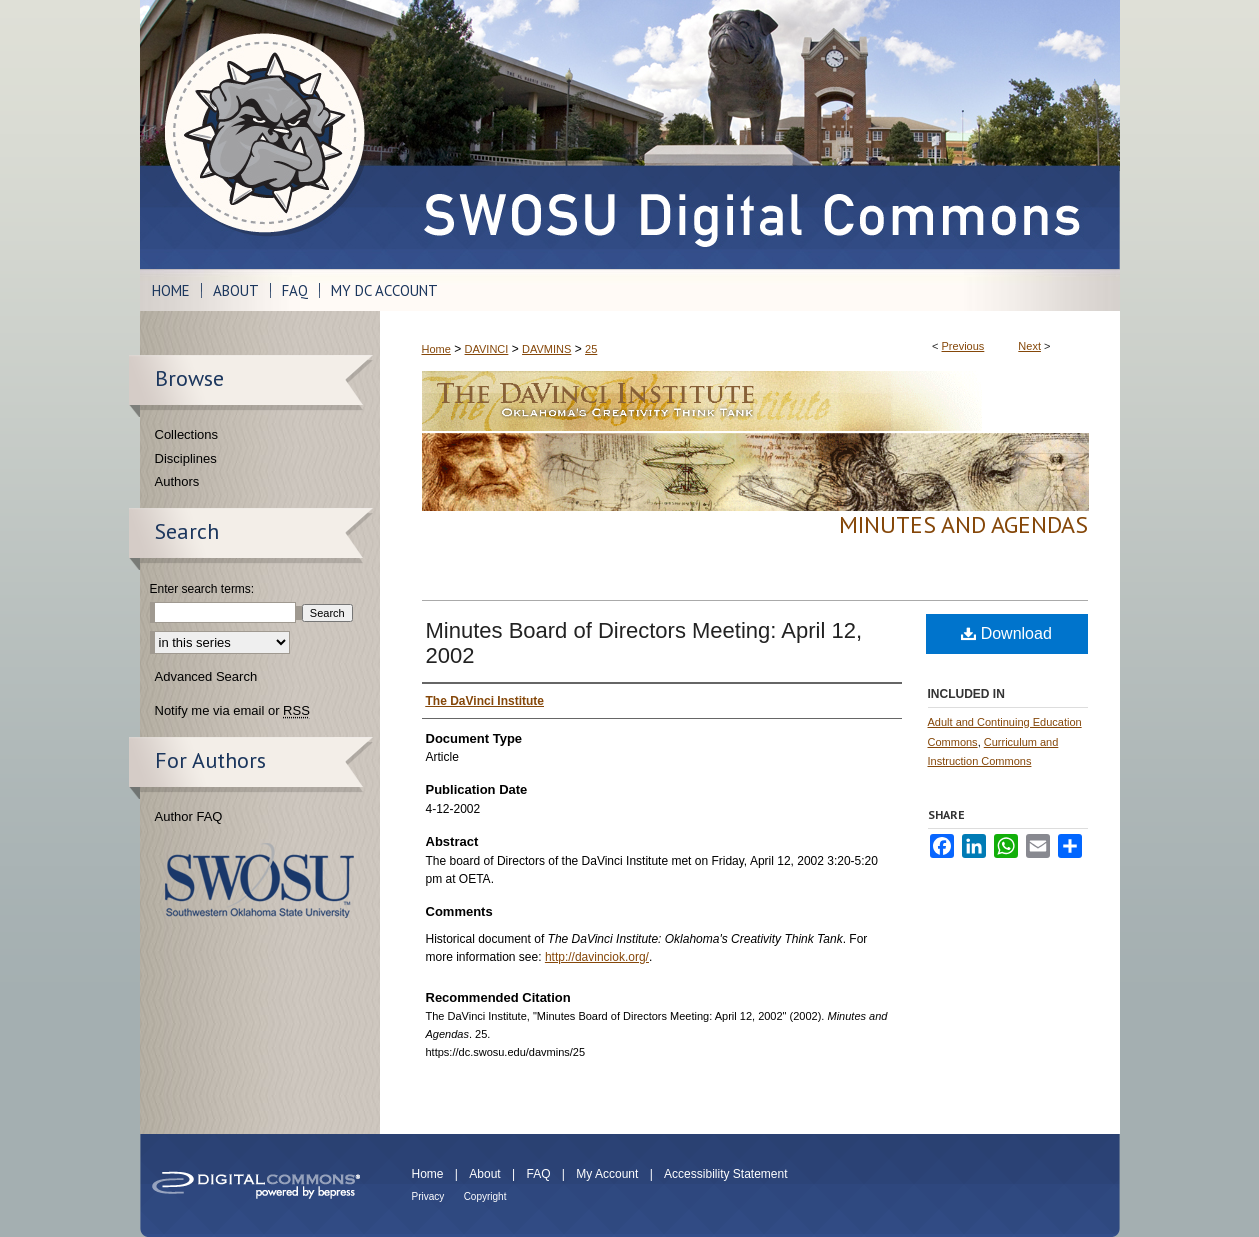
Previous (963, 346)
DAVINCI (487, 349)
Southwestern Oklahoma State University (259, 880)
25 (591, 349)
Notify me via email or (232, 711)
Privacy (428, 1196)
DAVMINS (546, 349)
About (484, 1174)
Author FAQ (189, 816)
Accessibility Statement (725, 1174)
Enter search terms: (202, 589)
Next (1029, 346)
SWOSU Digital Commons (750, 134)
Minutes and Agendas (963, 524)
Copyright (485, 1196)
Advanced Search (206, 676)
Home (436, 349)
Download (1006, 633)
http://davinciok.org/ (597, 957)
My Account (607, 1174)
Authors (177, 481)
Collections (187, 434)
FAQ (538, 1174)
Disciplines (186, 458)
